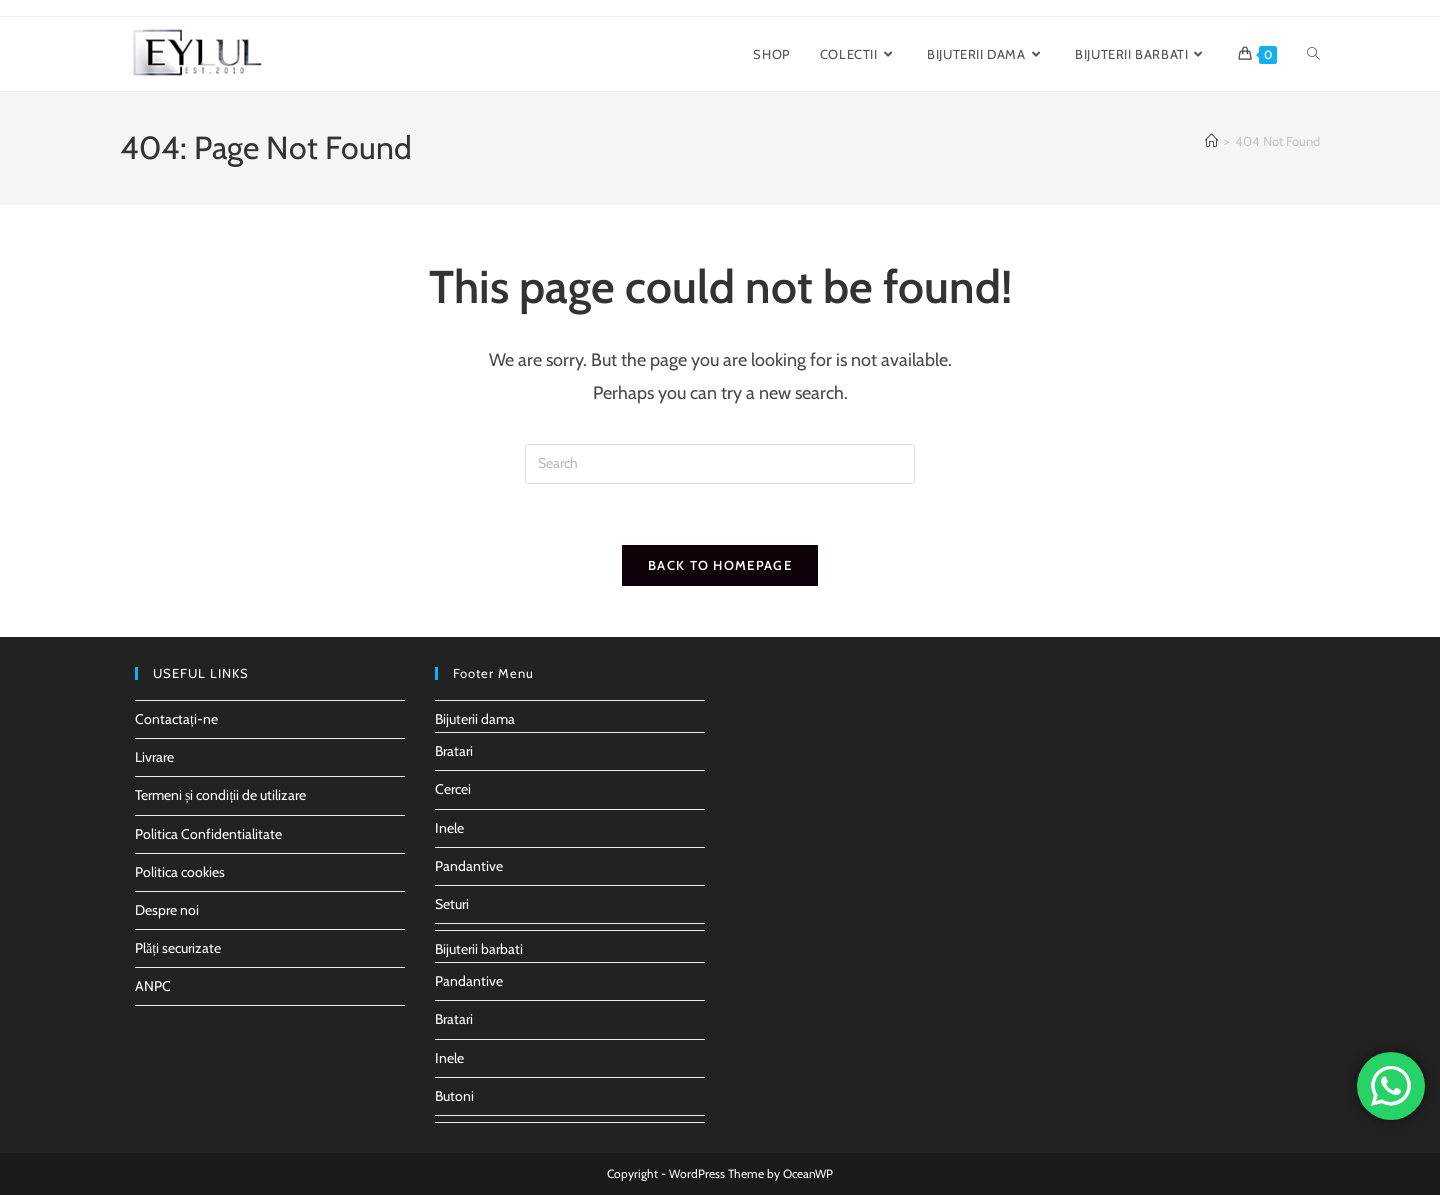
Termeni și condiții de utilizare (220, 795)
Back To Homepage (720, 565)
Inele (449, 828)
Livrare (154, 757)
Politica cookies (180, 872)
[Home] (1211, 141)
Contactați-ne (176, 719)
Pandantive (469, 866)
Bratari (454, 751)
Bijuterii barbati (479, 949)
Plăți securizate (178, 948)
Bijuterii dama (475, 719)
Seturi (452, 904)
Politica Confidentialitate (208, 834)
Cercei (453, 789)
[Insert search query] (720, 464)
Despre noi (167, 910)
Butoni (454, 1096)
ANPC (153, 986)
